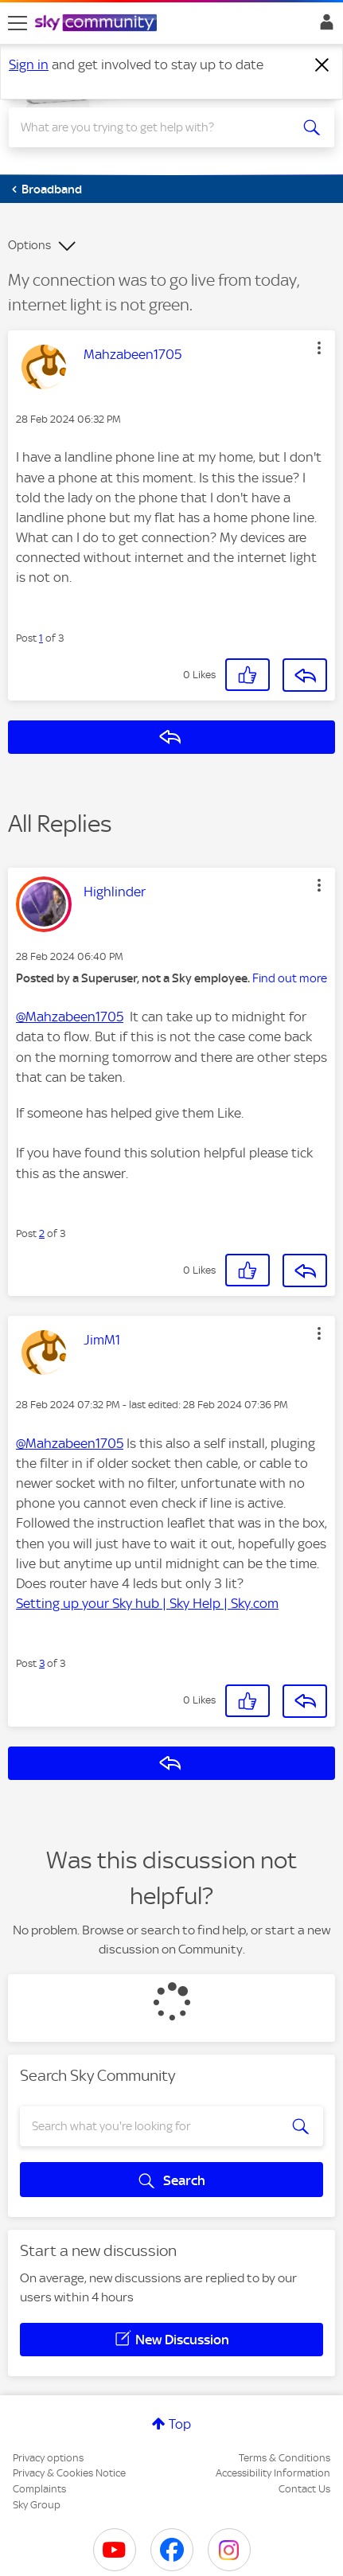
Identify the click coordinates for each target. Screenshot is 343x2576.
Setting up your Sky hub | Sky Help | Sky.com (147, 1603)
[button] (319, 348)
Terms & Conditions (284, 2458)
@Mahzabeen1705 (69, 1017)
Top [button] (180, 2424)
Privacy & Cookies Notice (69, 2473)
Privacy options (48, 2458)
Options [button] (29, 245)
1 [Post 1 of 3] (41, 638)
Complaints (39, 2489)
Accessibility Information (273, 2473)
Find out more (289, 978)
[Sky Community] (98, 24)
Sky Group (36, 2505)
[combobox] (155, 127)
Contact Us (304, 2489)
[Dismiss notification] (322, 65)
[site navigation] (17, 23)
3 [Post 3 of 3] (42, 1663)
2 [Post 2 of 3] (42, 1233)
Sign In (323, 26)
